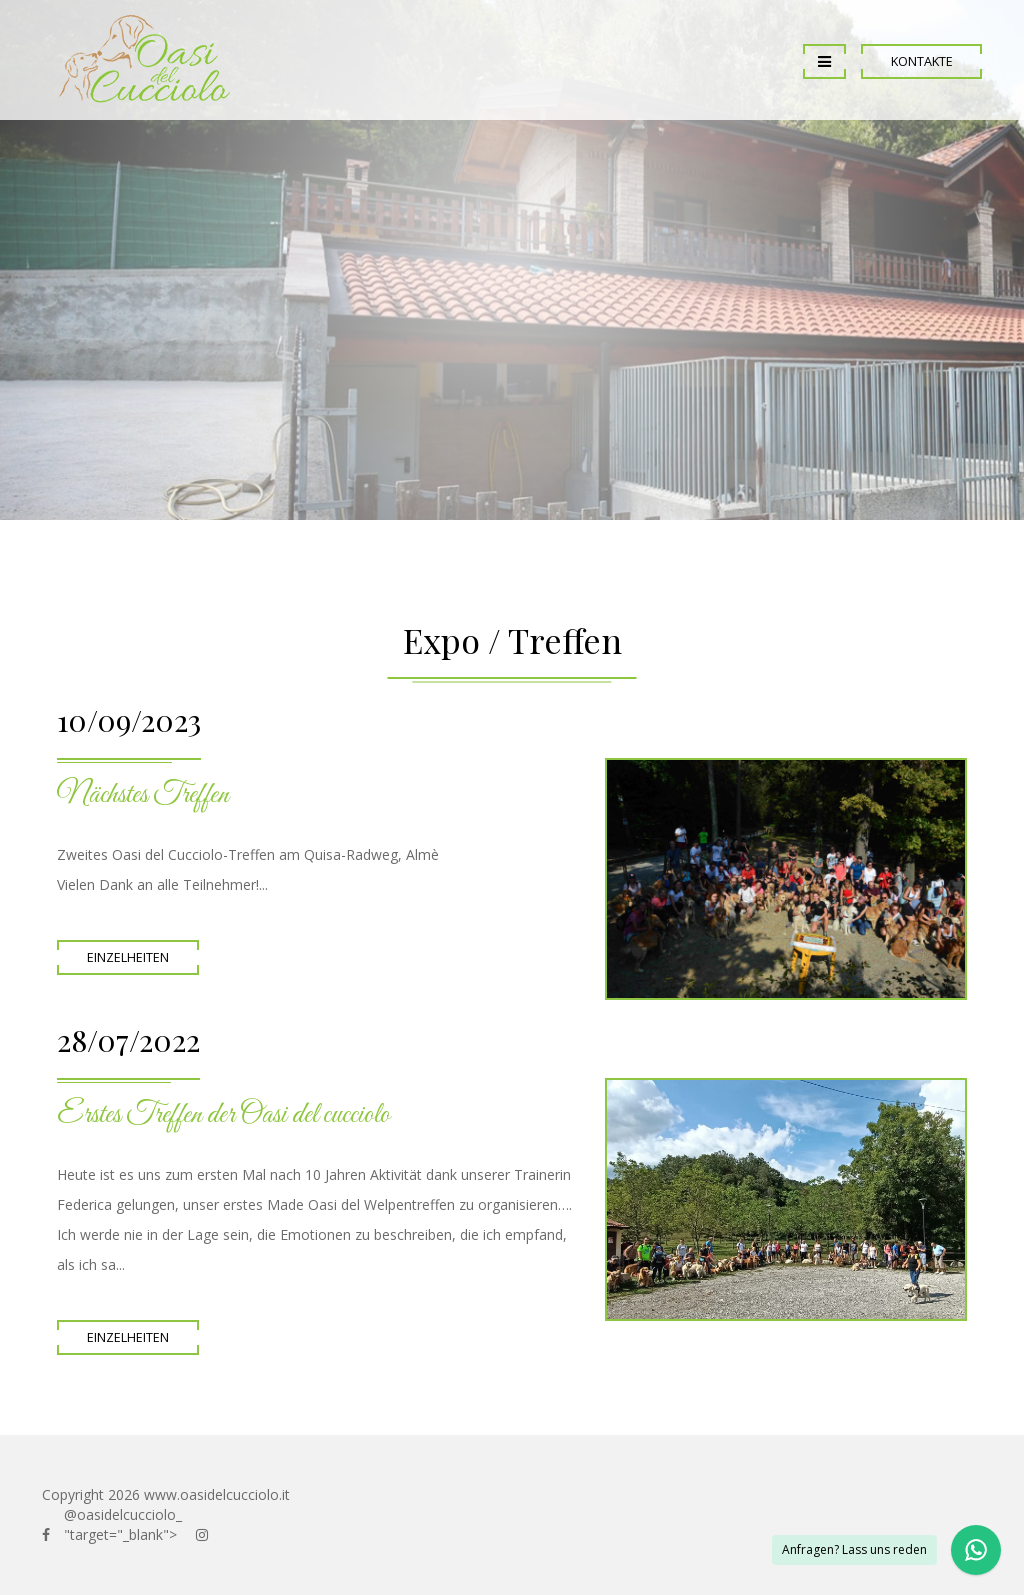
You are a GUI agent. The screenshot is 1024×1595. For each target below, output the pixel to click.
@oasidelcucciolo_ (123, 1514)
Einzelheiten (128, 957)
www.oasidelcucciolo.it (217, 1494)
